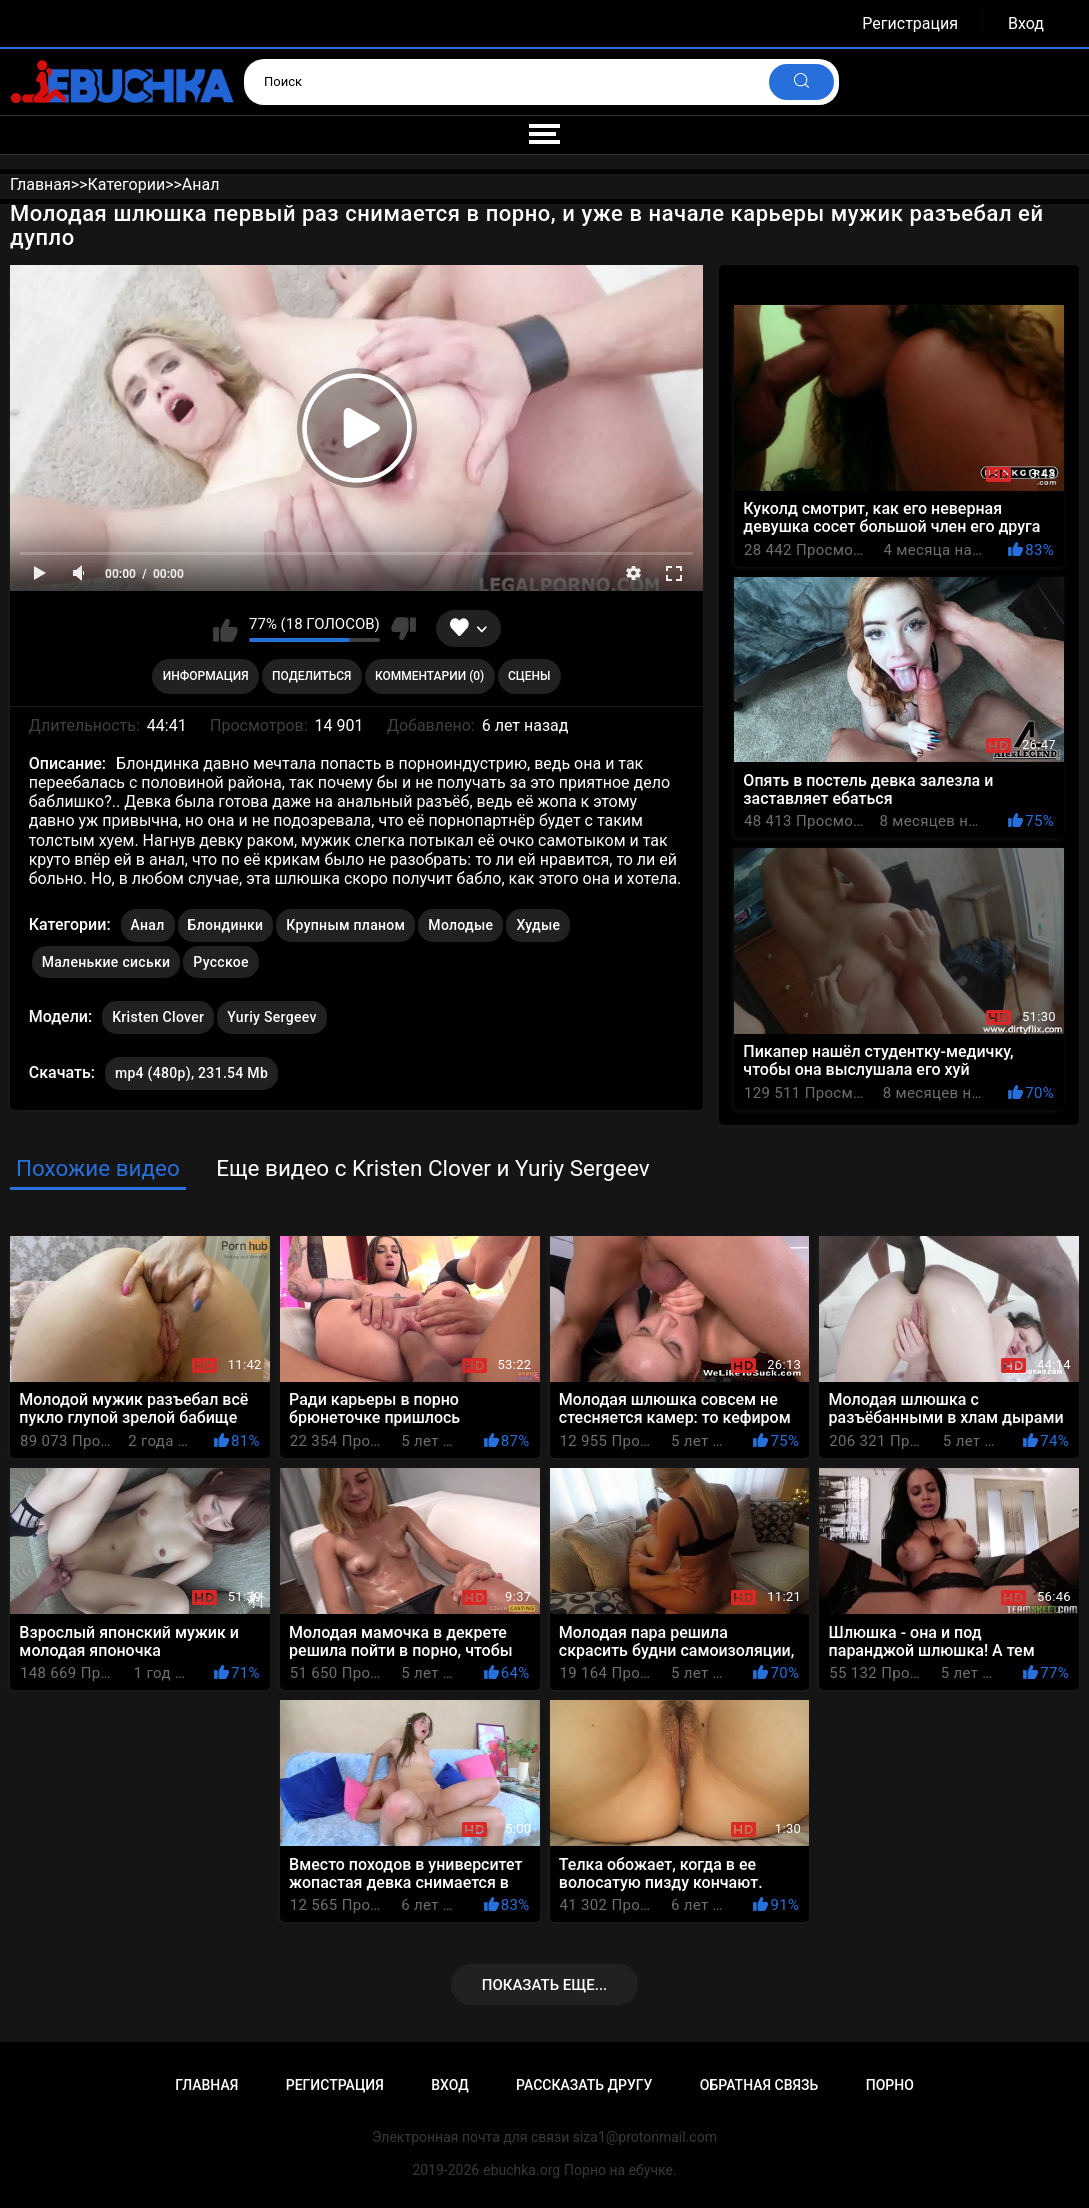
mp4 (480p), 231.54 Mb (191, 1073)
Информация (206, 676)
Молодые (460, 925)
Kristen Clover (158, 1013)
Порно (890, 2085)
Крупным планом (345, 925)
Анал (148, 925)
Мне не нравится (403, 629)
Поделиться (311, 676)
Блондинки (226, 925)
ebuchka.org (521, 2170)
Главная (206, 2085)
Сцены (529, 676)
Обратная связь (759, 2085)
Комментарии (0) (429, 676)
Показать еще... (545, 1985)
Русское (220, 962)
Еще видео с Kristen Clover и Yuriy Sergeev (432, 1168)
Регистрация (910, 23)
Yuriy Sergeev (271, 1013)
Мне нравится (225, 629)
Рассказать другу (584, 2085)
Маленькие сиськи (106, 962)
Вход (1026, 23)
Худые (538, 925)
